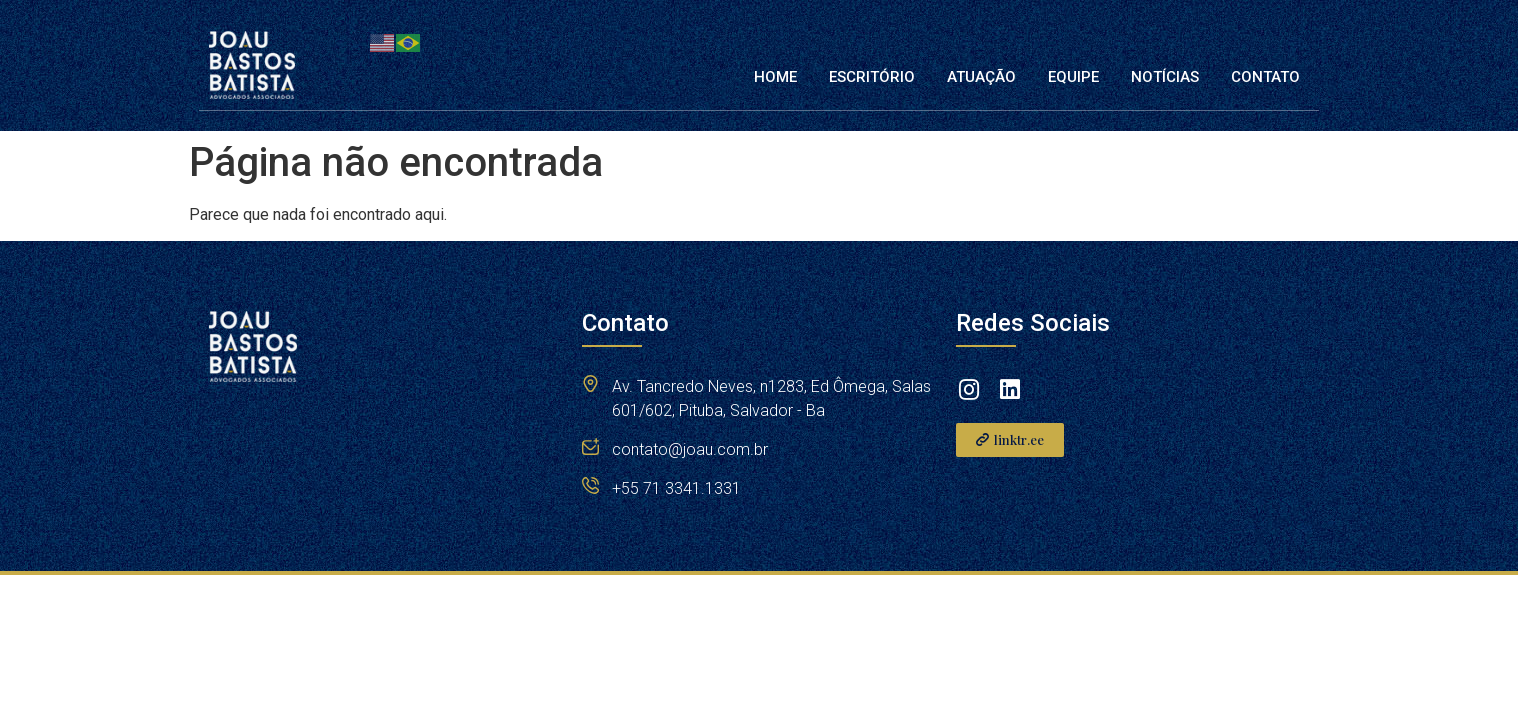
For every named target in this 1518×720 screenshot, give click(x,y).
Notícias (1165, 77)
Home (775, 77)
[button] (1010, 440)
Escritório (872, 77)
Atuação (981, 77)
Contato (1265, 77)
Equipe (1073, 77)
